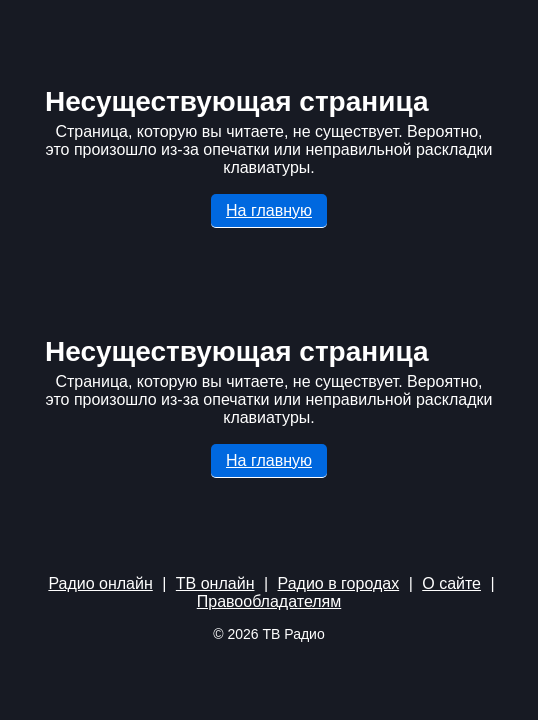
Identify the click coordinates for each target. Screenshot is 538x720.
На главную (269, 210)
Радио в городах (339, 583)
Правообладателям (269, 601)
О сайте (451, 583)
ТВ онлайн (215, 583)
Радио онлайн (100, 583)
